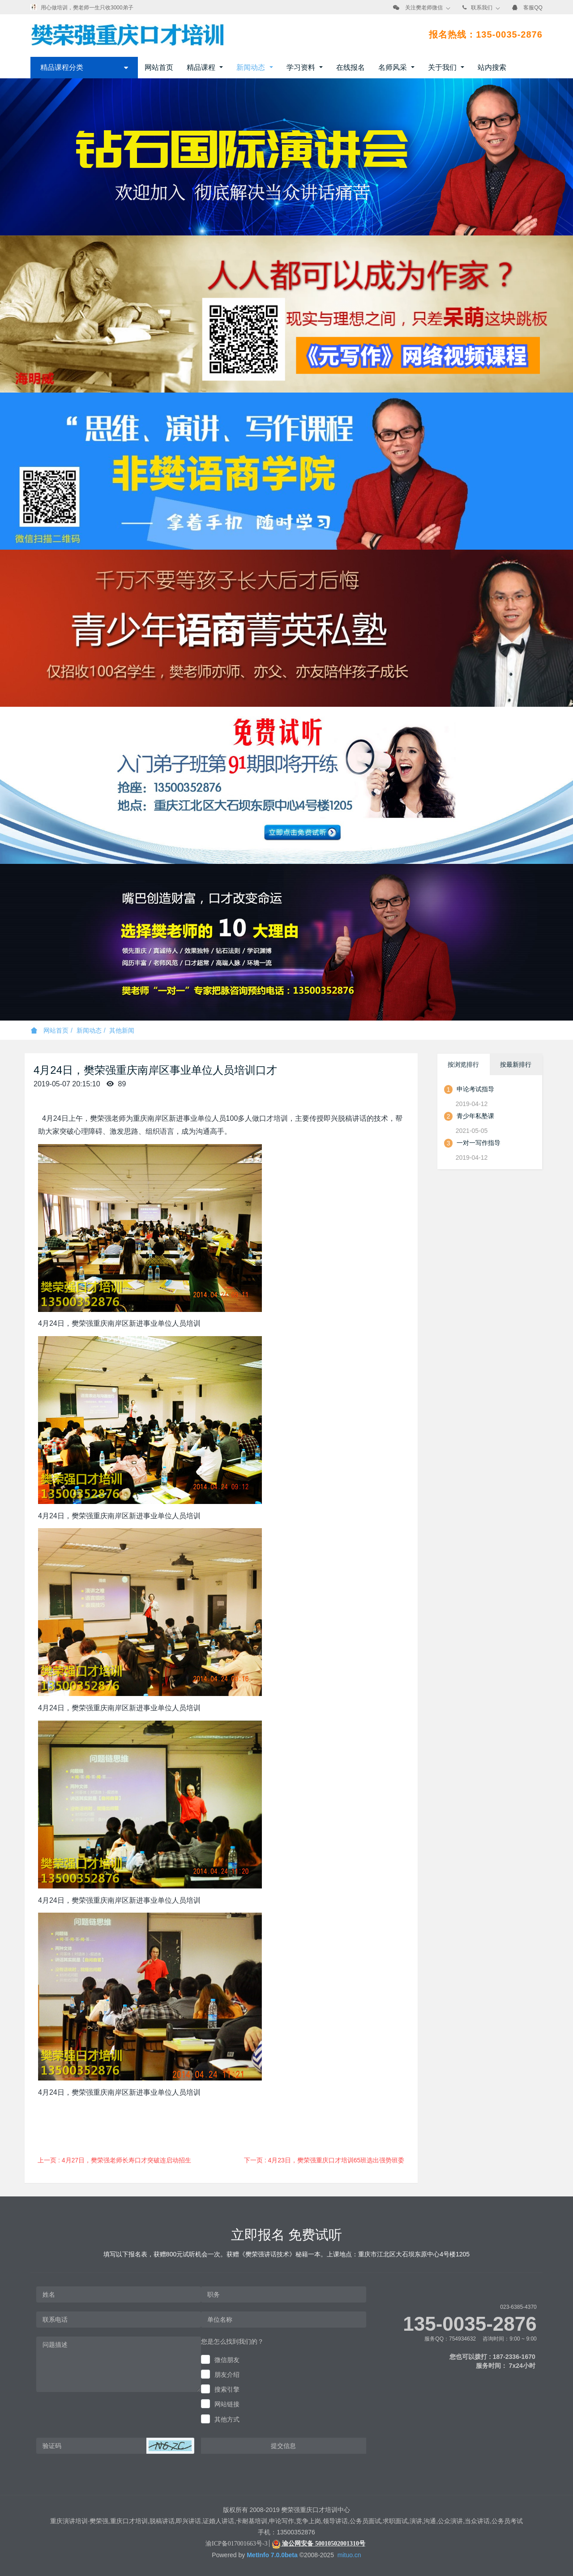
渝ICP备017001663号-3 (236, 2543)
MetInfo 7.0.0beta (272, 2555)
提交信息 (283, 2445)
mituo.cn (349, 2555)
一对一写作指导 (478, 1142)
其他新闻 (121, 1030)
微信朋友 (226, 2359)
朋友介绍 (226, 2374)
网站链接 (226, 2404)
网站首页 (159, 67)
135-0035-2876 (469, 2324)
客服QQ (533, 7)
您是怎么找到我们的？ (232, 2341)
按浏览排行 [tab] (463, 1064)
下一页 (324, 2160)
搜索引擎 (226, 2389)
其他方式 (226, 2419)
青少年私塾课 (475, 1115)
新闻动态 (89, 1030)
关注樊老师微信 (424, 7)
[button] (170, 2445)
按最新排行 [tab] (515, 1064)
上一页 (114, 2160)
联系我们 (481, 7)
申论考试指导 (475, 1089)
